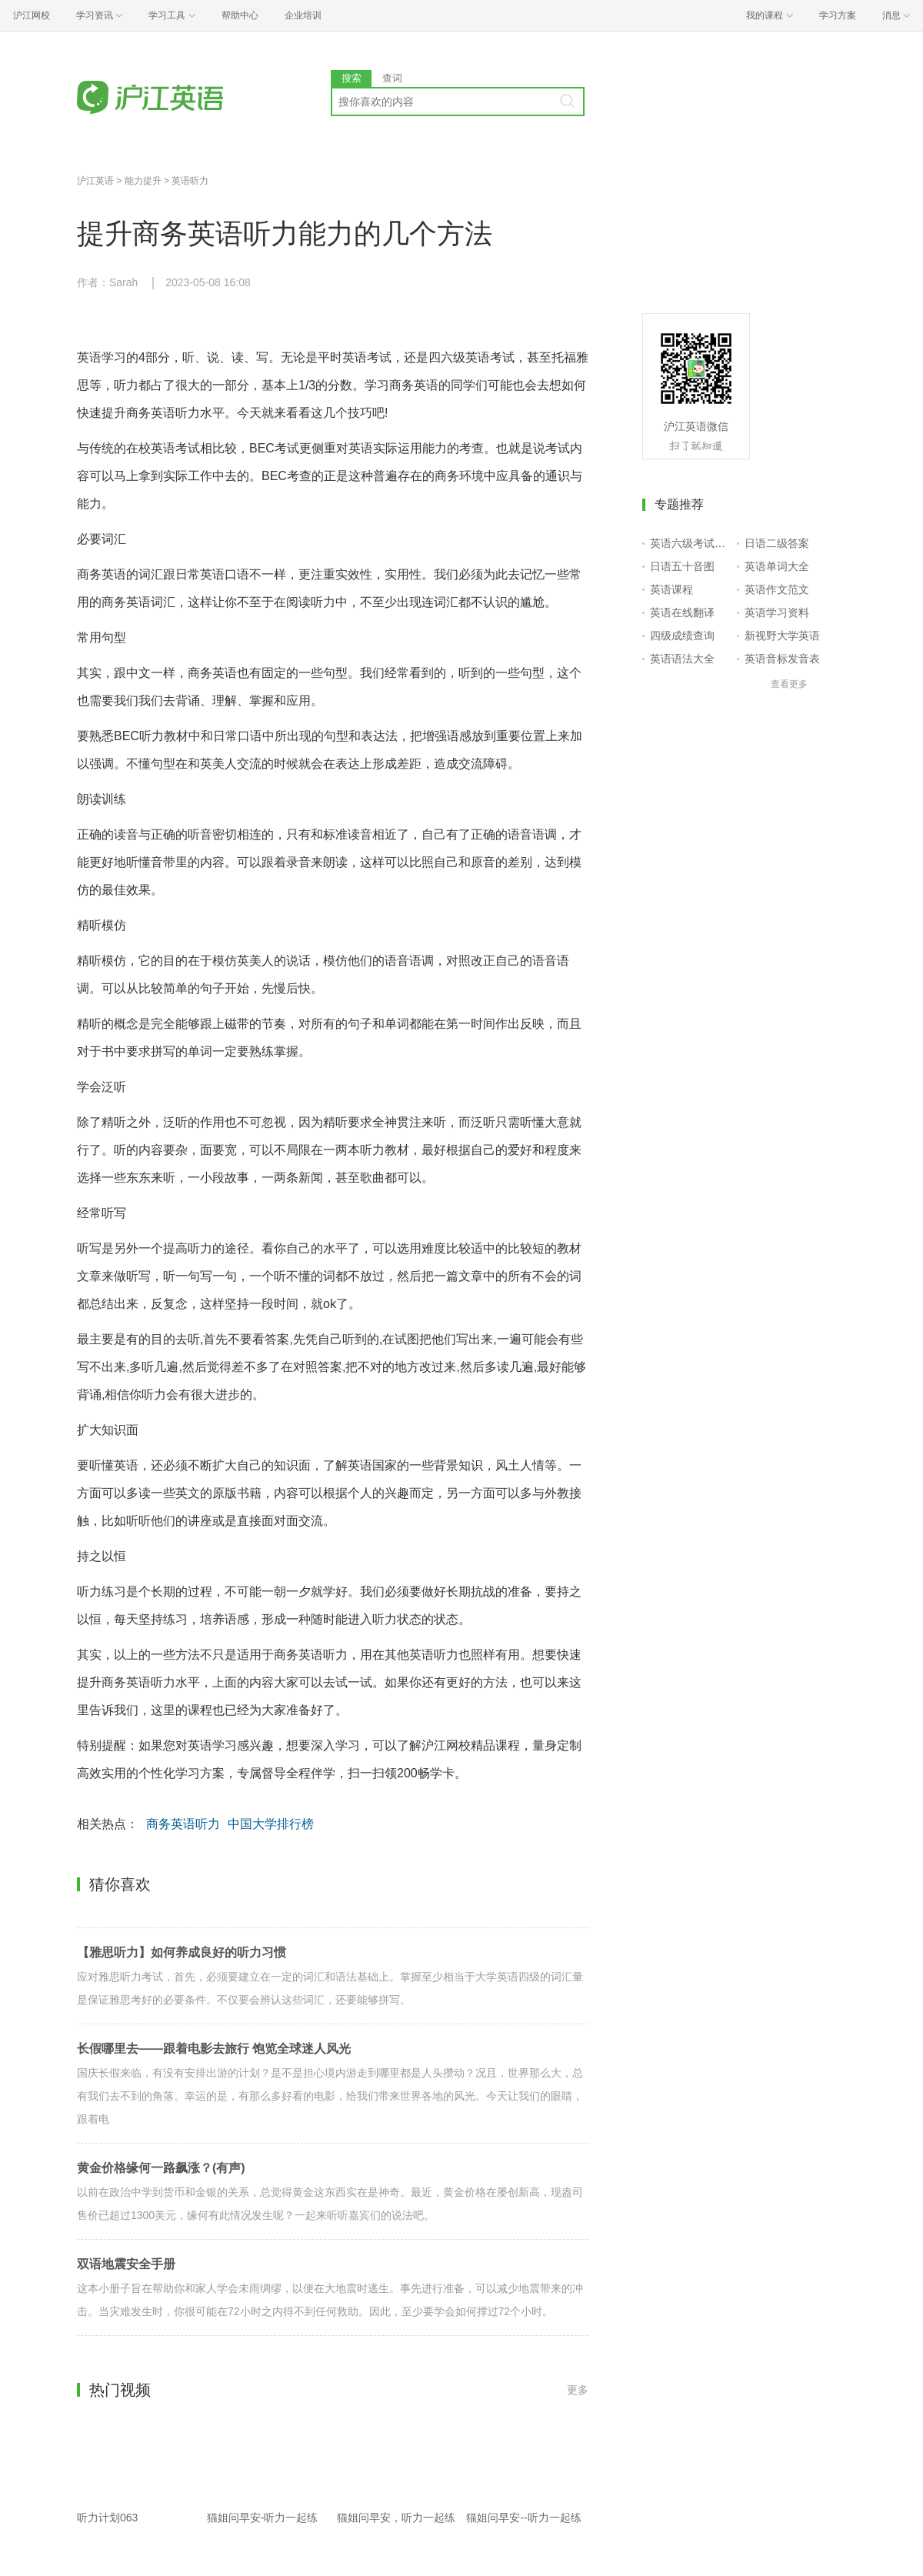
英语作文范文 (777, 589)
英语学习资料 (777, 612)
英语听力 (190, 180)
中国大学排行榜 (271, 1823)
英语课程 (671, 589)
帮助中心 (240, 15)
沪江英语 (95, 180)
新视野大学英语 (782, 635)
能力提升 (143, 180)
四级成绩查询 (682, 635)
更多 (577, 2390)
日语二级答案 (777, 543)
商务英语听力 (183, 1823)
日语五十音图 (682, 566)
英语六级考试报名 (690, 543)
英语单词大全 (777, 566)
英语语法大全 (682, 658)
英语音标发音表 (782, 658)
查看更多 (789, 684)
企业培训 (303, 15)
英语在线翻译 (682, 612)
